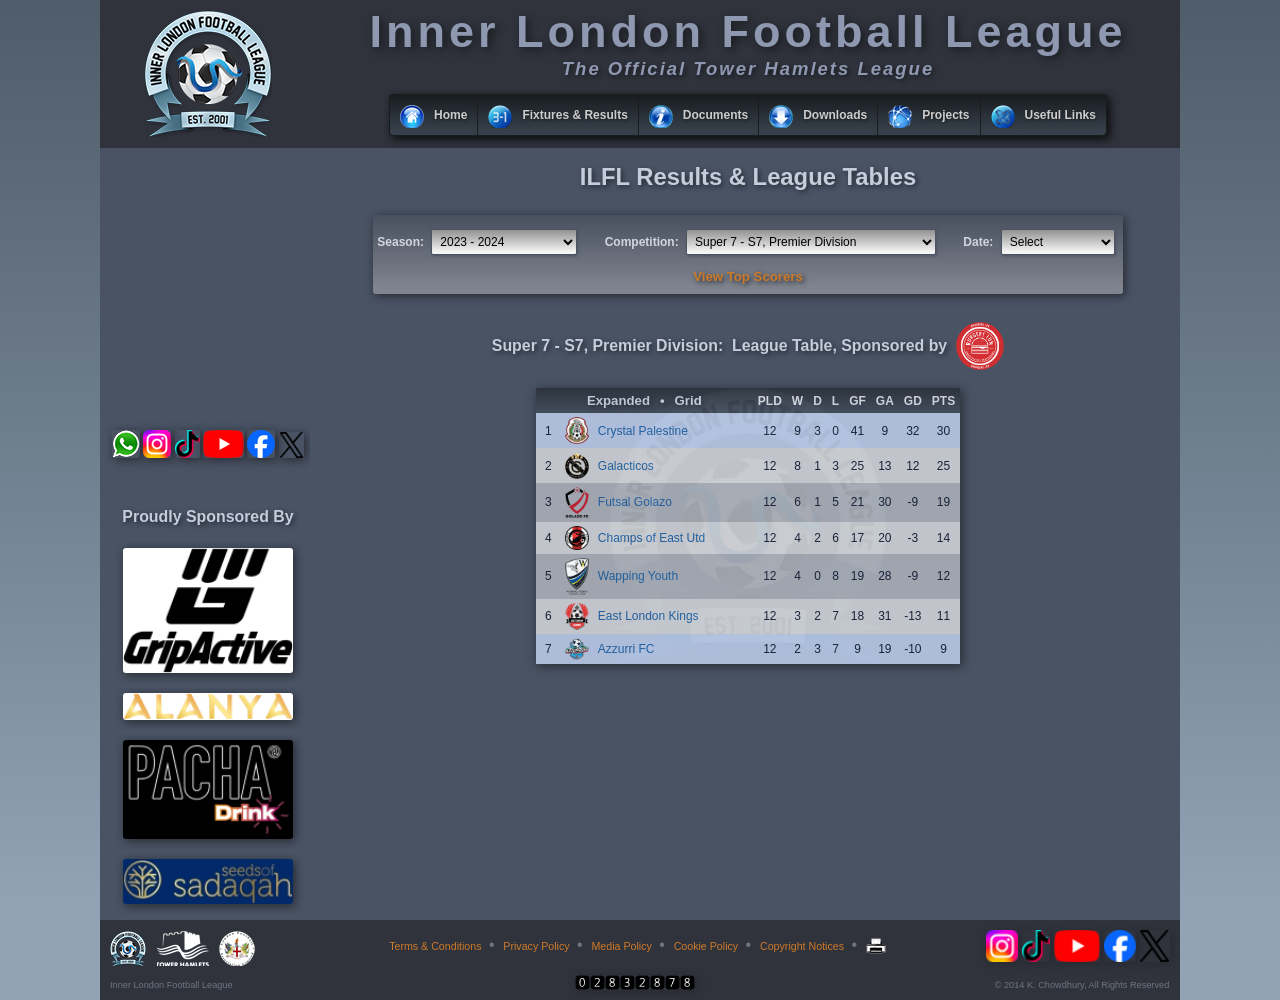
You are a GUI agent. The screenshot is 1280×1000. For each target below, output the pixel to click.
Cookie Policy (706, 946)
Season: (400, 242)
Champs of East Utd (651, 538)
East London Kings (648, 616)
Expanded (618, 400)
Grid (688, 400)
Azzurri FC (626, 649)
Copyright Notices (802, 946)
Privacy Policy (536, 946)
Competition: (642, 242)
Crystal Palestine (643, 431)
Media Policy (621, 946)
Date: (978, 242)
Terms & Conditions (435, 946)
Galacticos (626, 466)
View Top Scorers (747, 276)
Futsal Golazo (635, 502)
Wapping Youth (638, 576)
